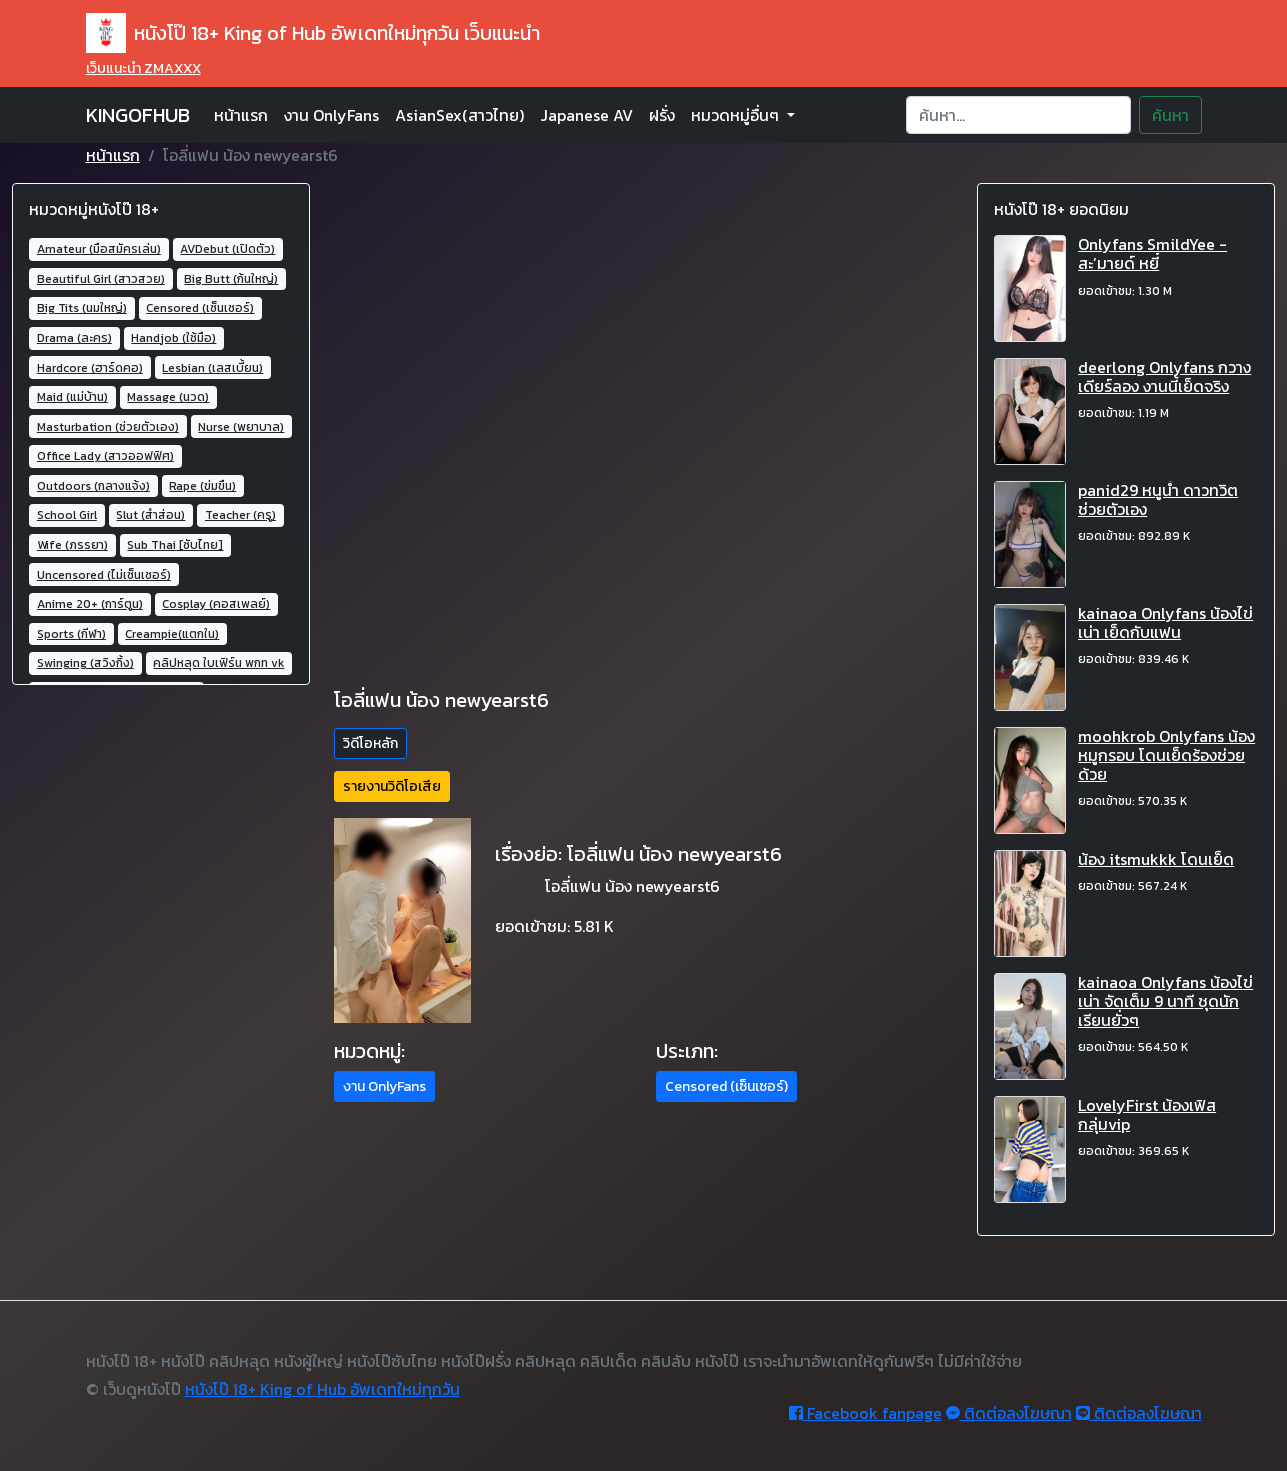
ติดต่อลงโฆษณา (1009, 1413)
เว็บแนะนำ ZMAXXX (143, 68)
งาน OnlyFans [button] (384, 1086)
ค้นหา (1170, 115)
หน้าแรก (241, 115)
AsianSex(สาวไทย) (459, 115)
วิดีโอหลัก (370, 743)
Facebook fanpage (865, 1413)
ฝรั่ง (662, 115)
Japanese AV (586, 115)
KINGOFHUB (138, 115)
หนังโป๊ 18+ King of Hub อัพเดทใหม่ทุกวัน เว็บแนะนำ (313, 33)
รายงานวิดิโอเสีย (392, 786)
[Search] (1018, 115)
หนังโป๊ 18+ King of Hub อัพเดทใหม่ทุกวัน (322, 1389)
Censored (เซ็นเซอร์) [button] (726, 1086)
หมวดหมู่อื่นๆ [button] (737, 115)
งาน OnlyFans (331, 115)
